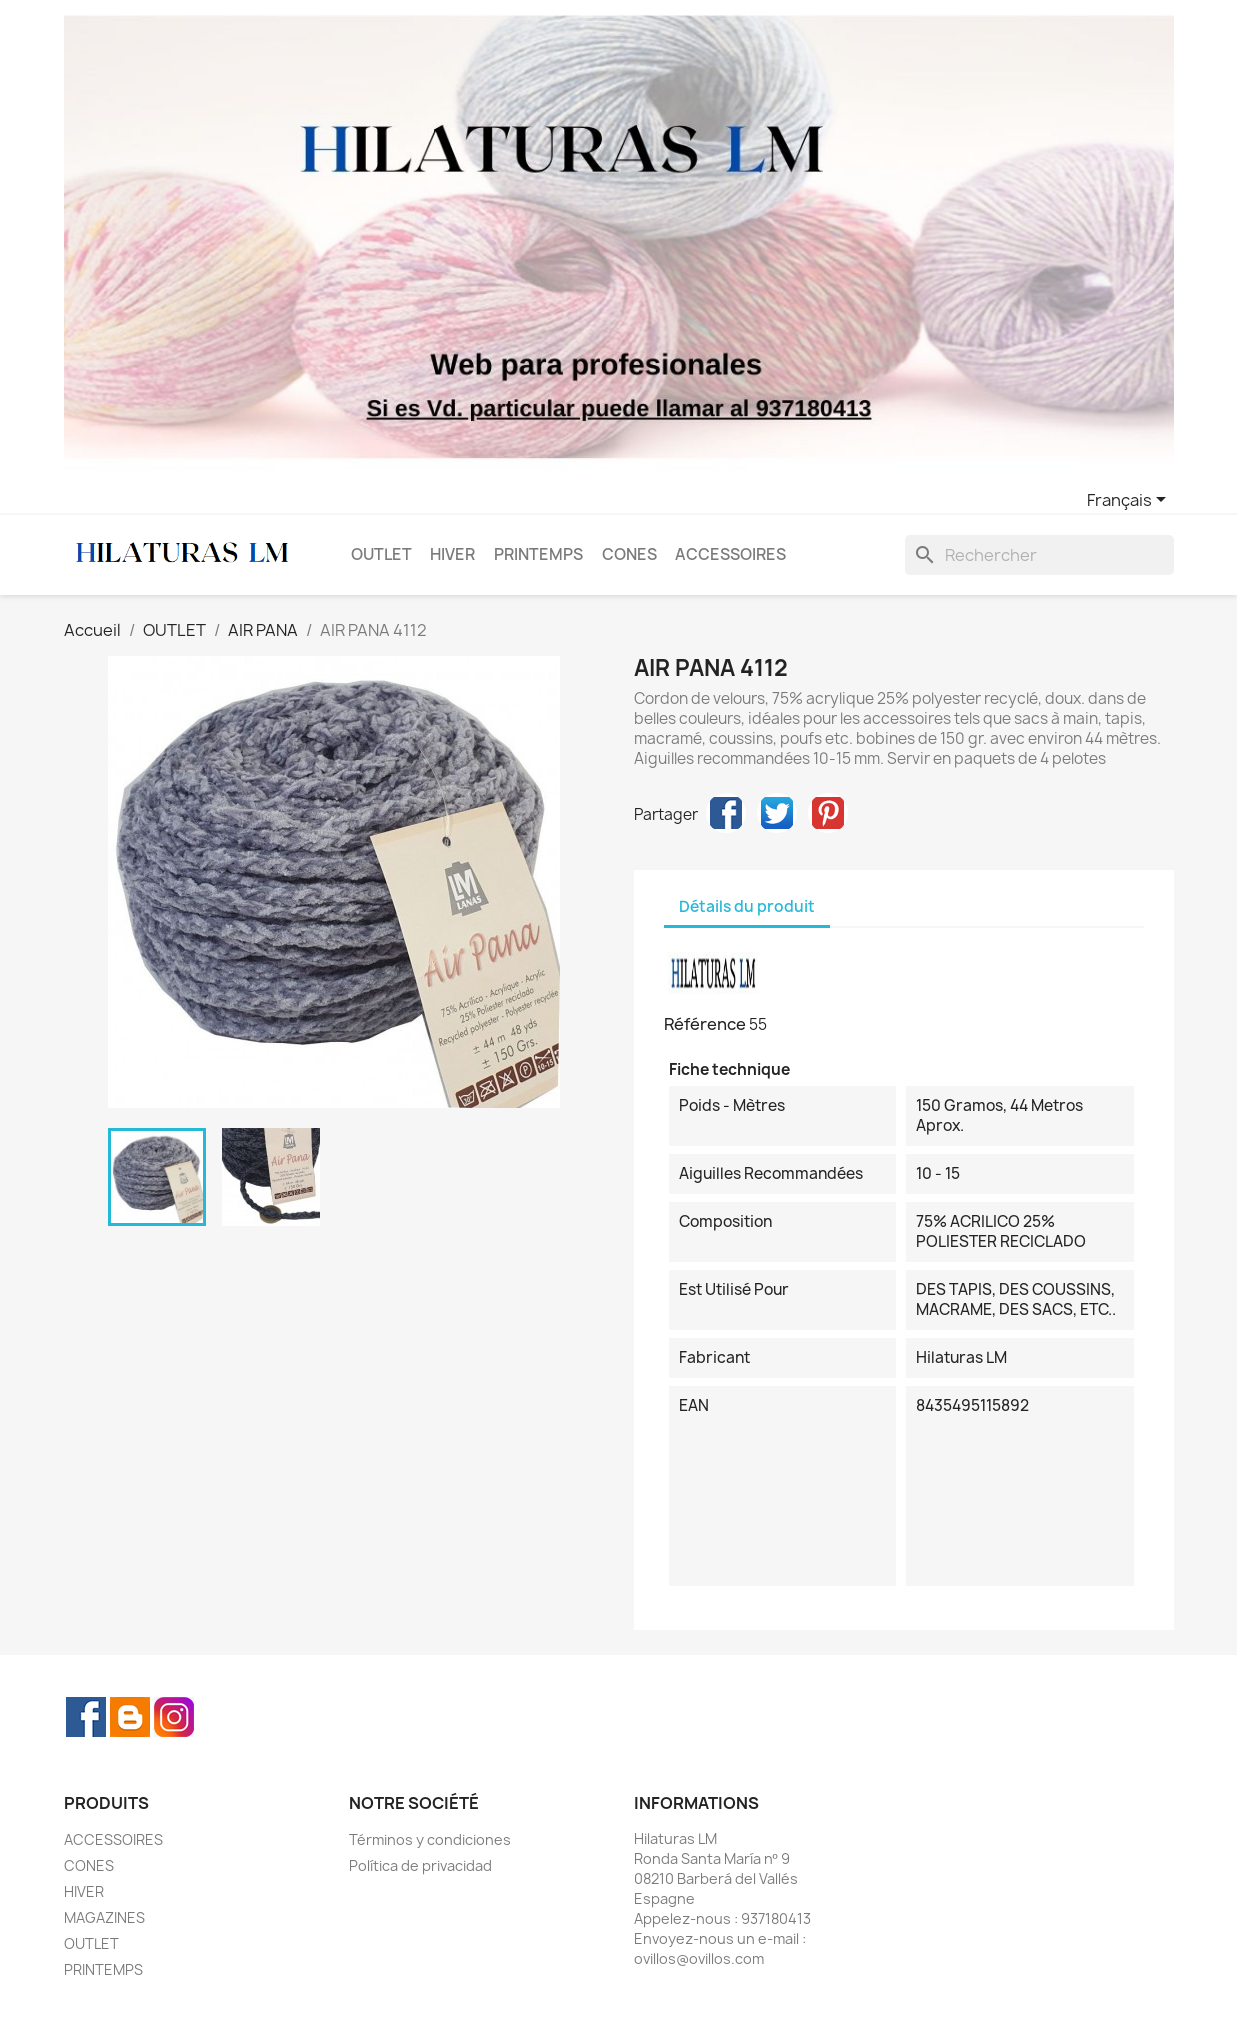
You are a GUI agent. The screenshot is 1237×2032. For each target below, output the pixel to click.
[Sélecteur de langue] (1130, 501)
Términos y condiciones (430, 1839)
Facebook (86, 1717)
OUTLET (381, 554)
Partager (726, 813)
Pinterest (828, 813)
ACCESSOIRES (730, 554)
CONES (629, 554)
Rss (130, 1717)
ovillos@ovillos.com (699, 1958)
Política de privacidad (420, 1865)
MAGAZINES (104, 1917)
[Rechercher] (1039, 555)
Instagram (174, 1717)
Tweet (777, 813)
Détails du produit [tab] (747, 906)
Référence (705, 1024)
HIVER (452, 554)
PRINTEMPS (538, 554)
